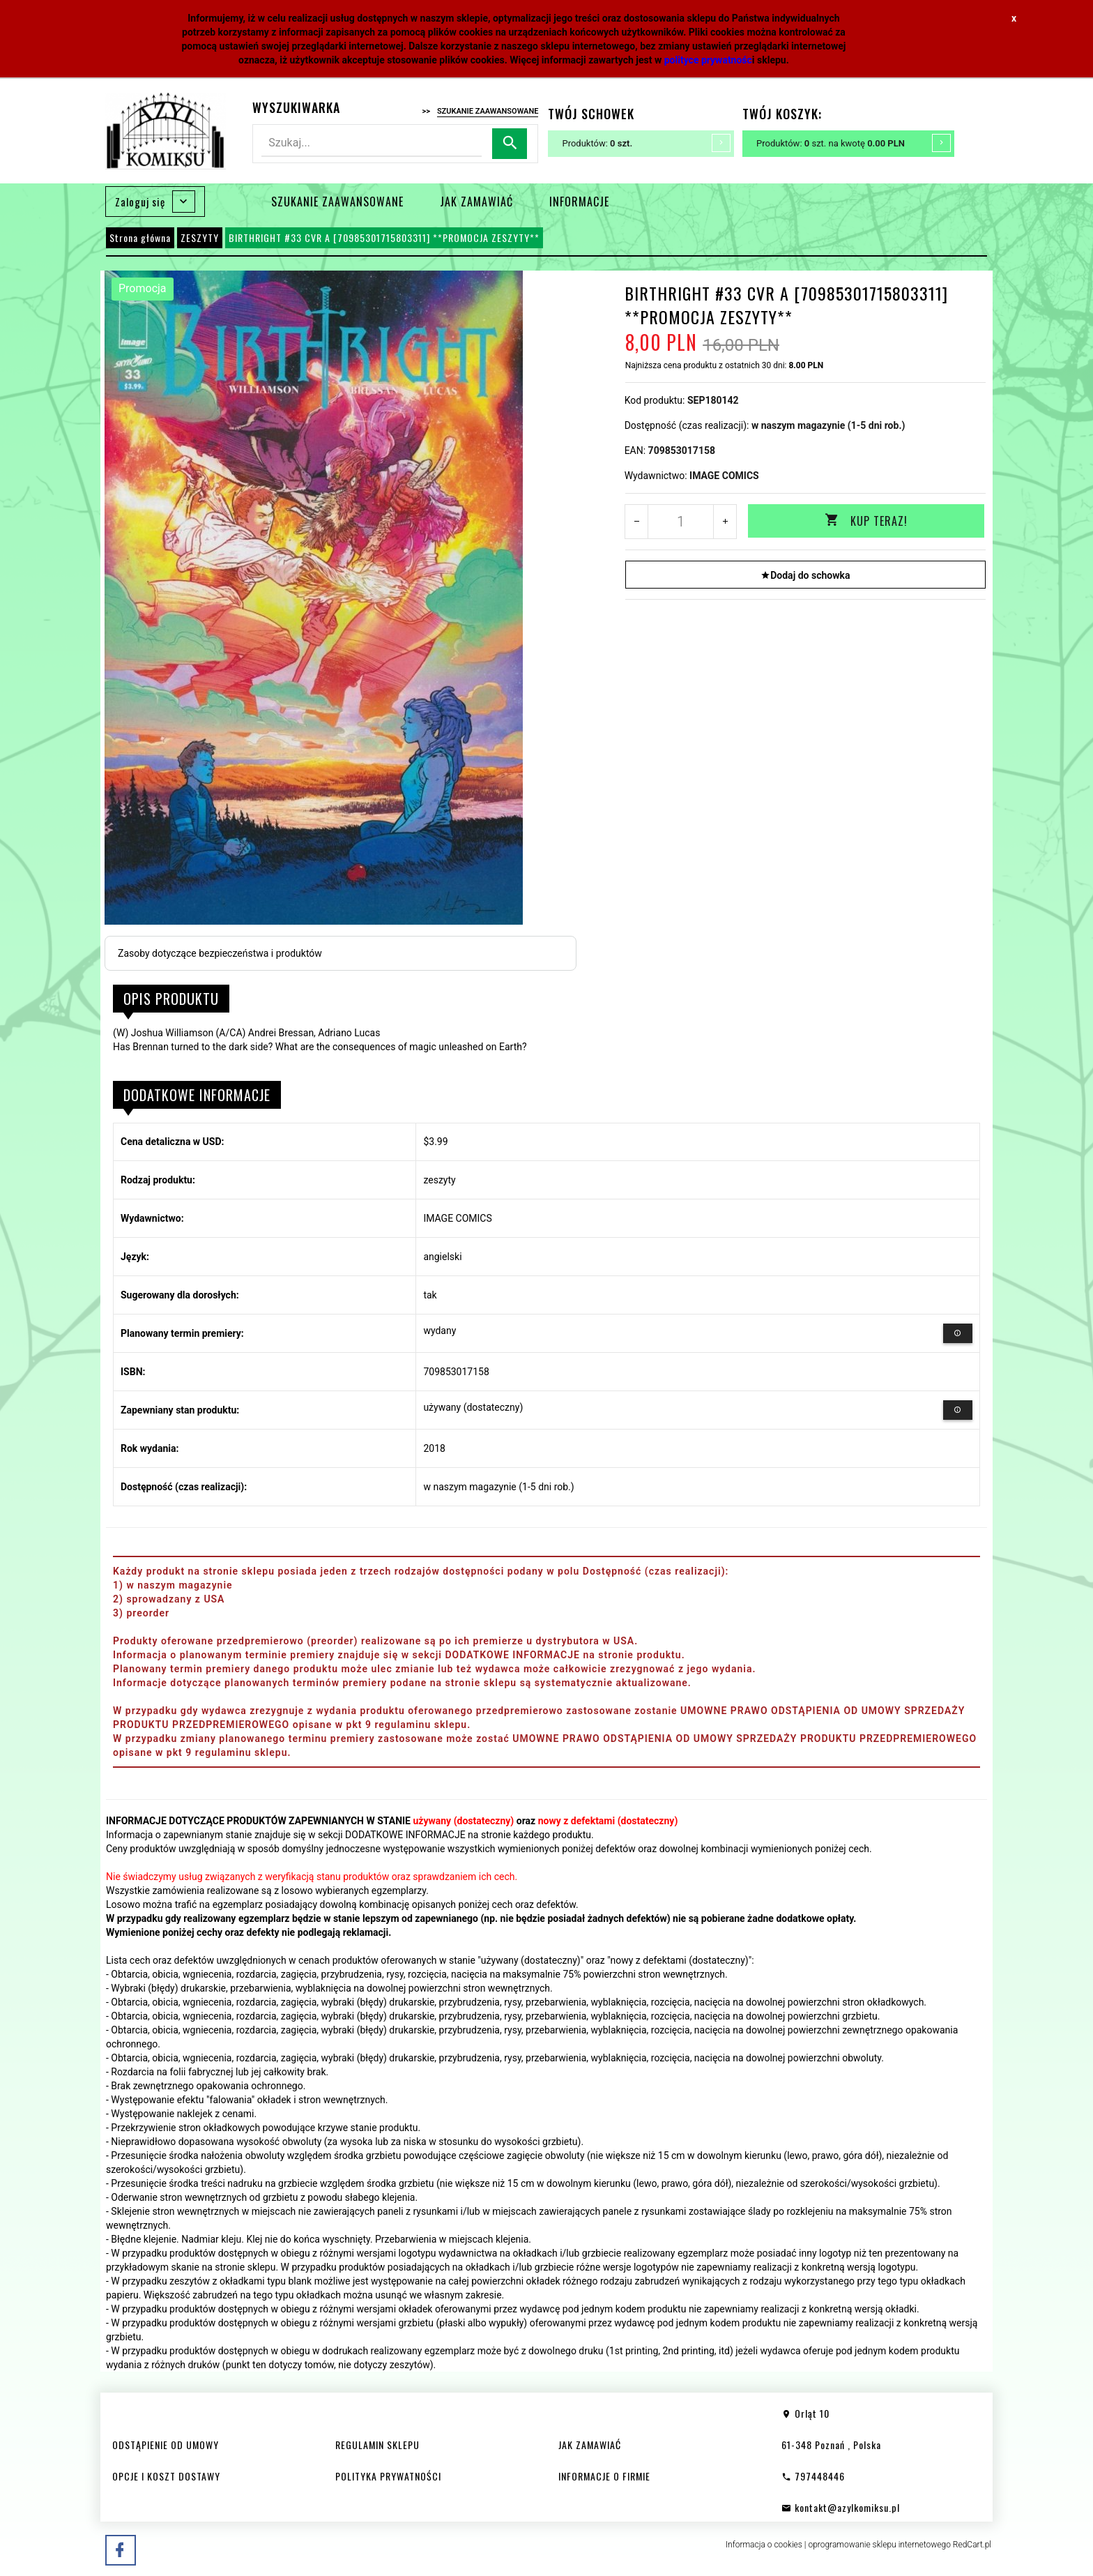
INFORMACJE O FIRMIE (604, 2476)
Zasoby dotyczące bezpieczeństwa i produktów (220, 953)
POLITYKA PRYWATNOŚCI (388, 2476)
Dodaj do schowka (805, 575)
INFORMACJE (579, 201)
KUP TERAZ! (866, 521)
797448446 (813, 2476)
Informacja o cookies (764, 2545)
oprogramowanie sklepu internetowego (879, 2545)
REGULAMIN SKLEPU (377, 2444)
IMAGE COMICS (724, 475)
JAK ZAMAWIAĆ (476, 201)
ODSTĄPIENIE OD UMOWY (165, 2444)
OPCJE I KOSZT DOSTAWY (166, 2476)
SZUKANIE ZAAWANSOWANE (337, 201)
